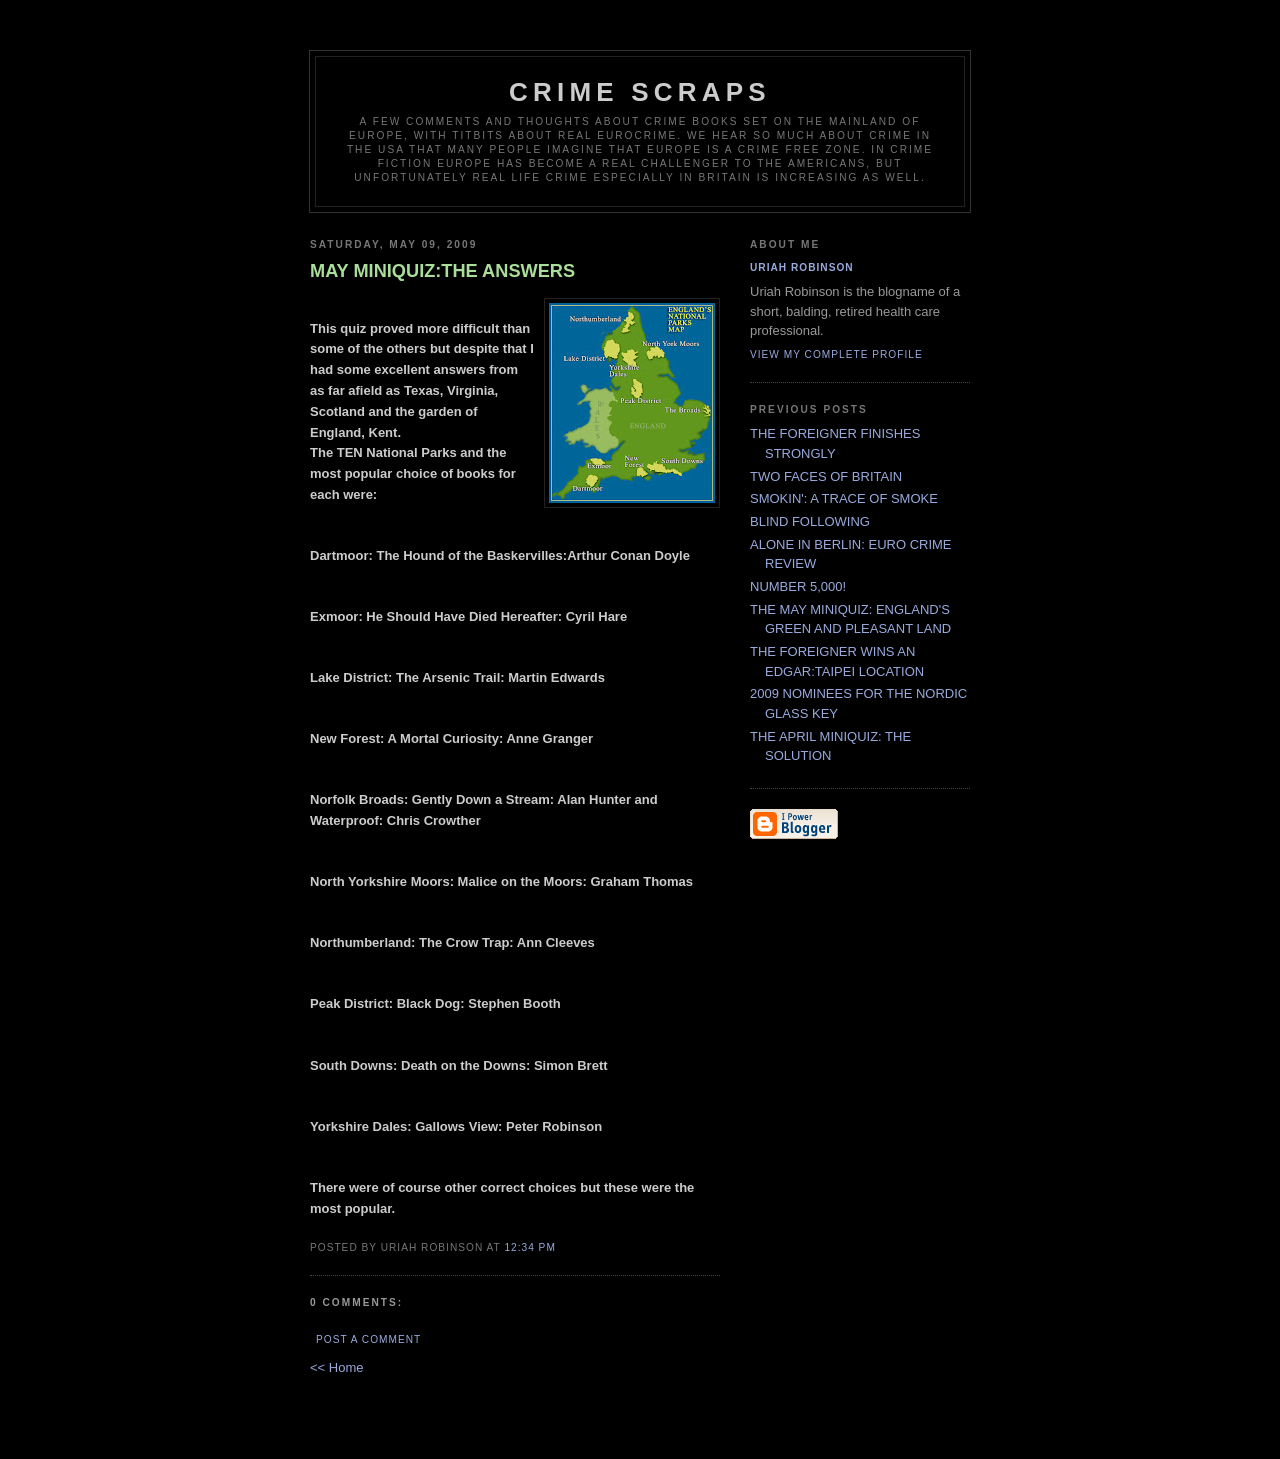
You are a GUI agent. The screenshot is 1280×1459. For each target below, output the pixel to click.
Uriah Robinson (802, 267)
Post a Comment (368, 1339)
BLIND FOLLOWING (810, 521)
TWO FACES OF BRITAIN (826, 476)
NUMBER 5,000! (798, 586)
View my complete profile (836, 354)
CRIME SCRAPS (640, 92)
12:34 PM (529, 1247)
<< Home (336, 1367)
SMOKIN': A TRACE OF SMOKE (844, 498)
